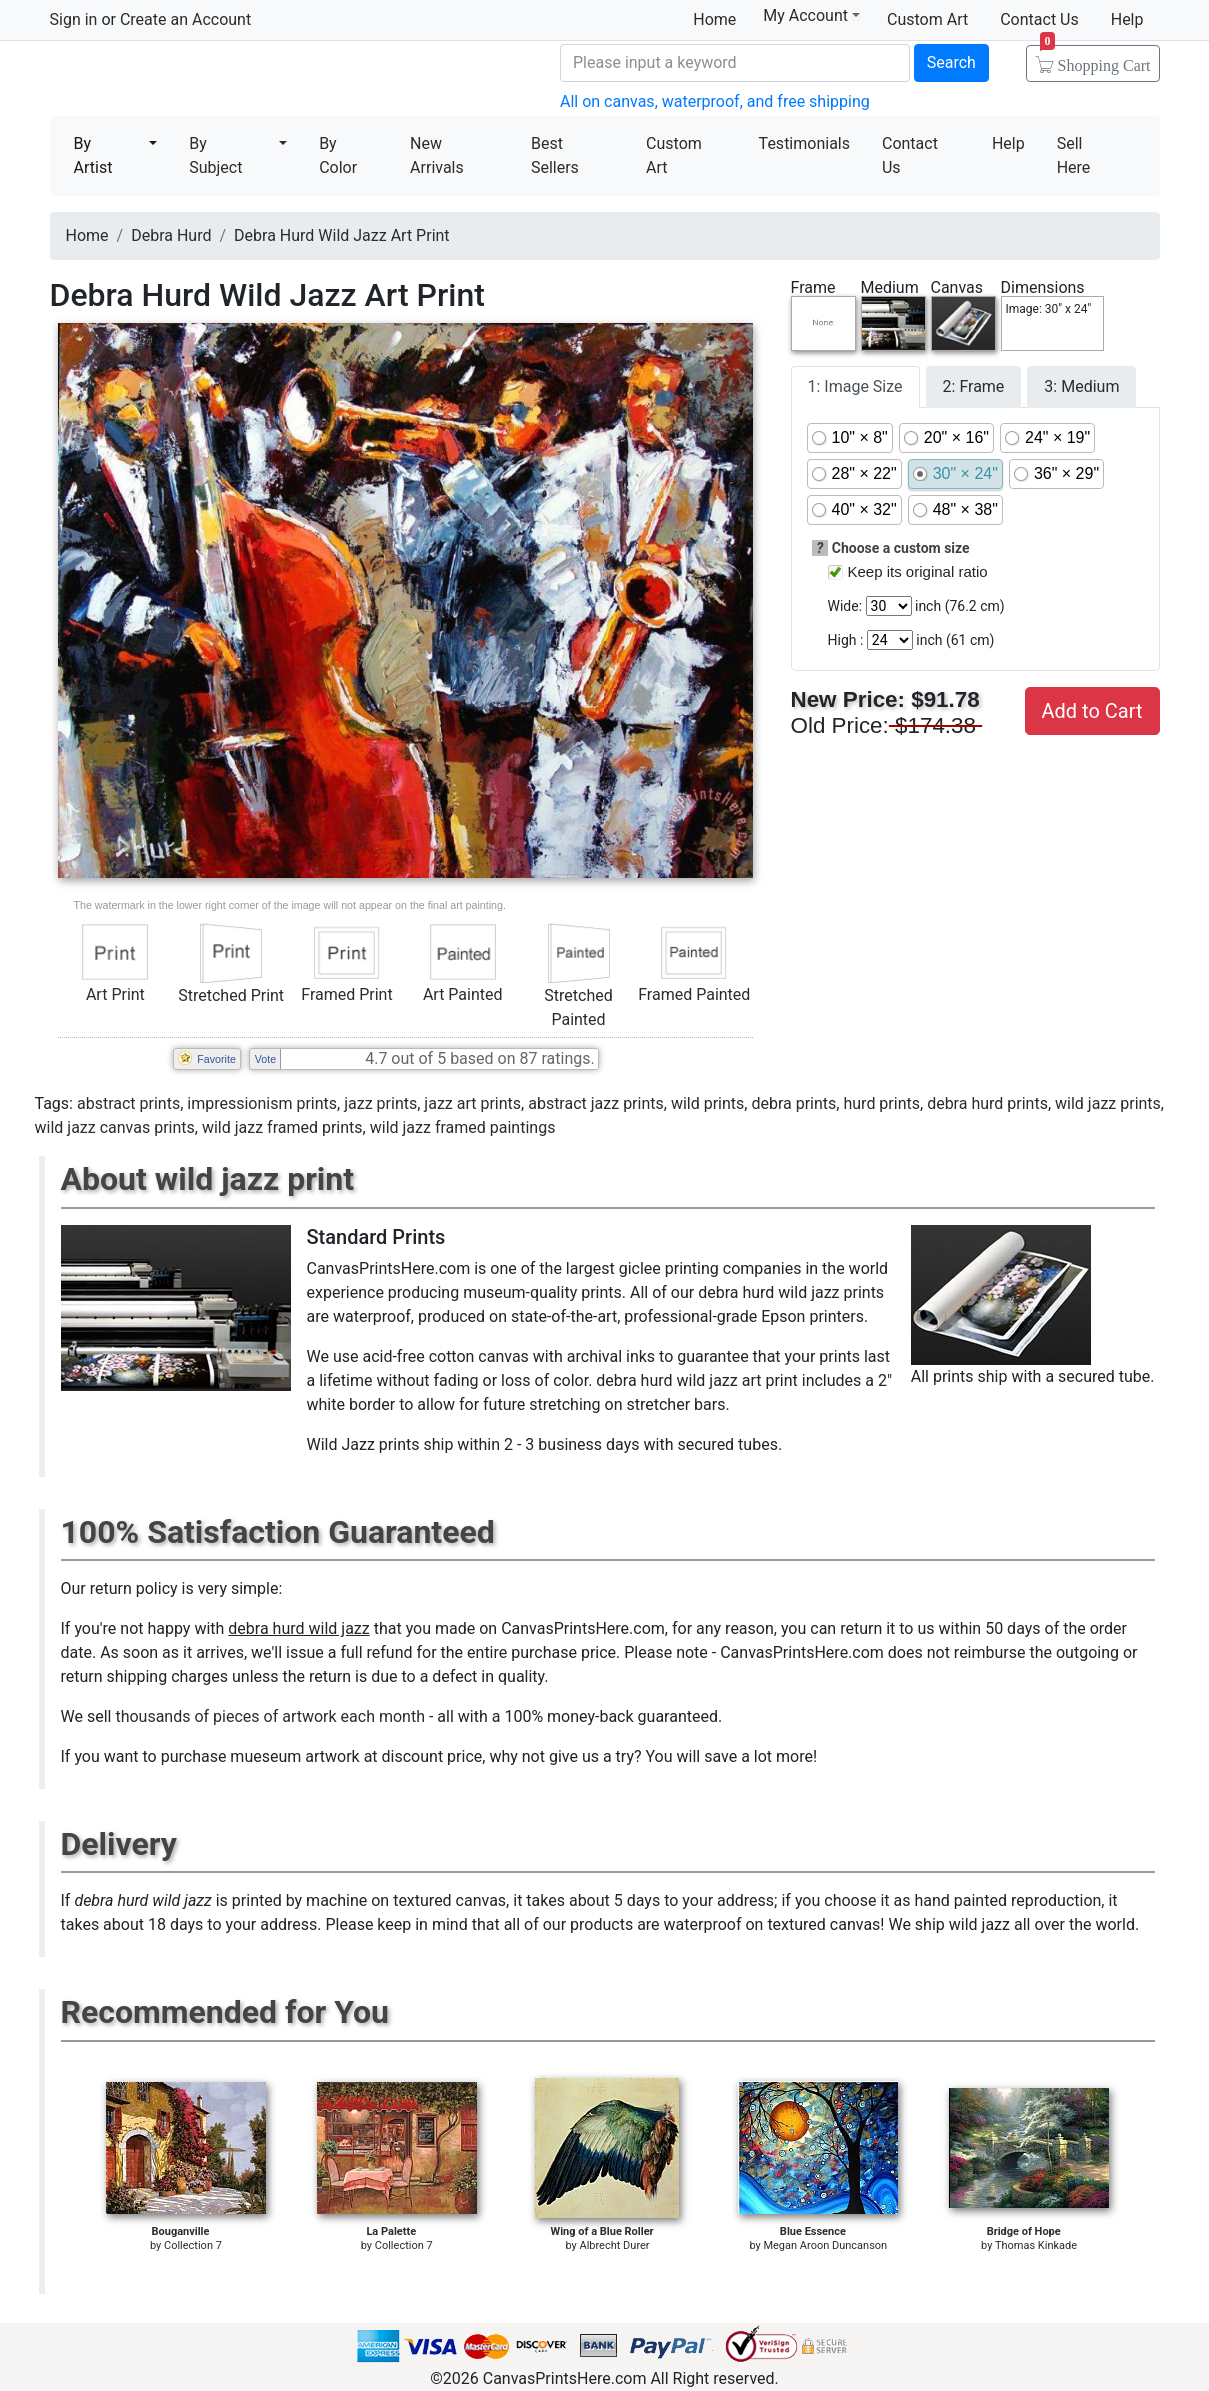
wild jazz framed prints (282, 1127)
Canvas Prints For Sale (195, 80)
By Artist (93, 155)
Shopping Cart (1095, 59)
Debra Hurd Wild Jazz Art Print (342, 235)
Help (1127, 19)
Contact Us (1039, 19)
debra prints (793, 1103)
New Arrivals (437, 155)
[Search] (735, 63)
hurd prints (881, 1103)
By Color (338, 155)
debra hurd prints (987, 1103)
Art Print (115, 994)
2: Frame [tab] (974, 386)
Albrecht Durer (614, 2245)
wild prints (707, 1103)
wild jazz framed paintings (463, 1127)
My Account (811, 15)
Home (714, 19)
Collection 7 (193, 2245)
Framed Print (346, 994)
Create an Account (185, 19)
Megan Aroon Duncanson (825, 2245)
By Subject (215, 155)
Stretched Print (231, 995)
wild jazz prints (1108, 1103)
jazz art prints (472, 1103)
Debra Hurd (171, 235)
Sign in (74, 19)
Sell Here (1074, 155)
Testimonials (804, 143)
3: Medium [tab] (1081, 386)
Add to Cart (1092, 711)
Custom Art (927, 19)
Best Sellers (555, 155)
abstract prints (128, 1103)
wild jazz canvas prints (115, 1127)
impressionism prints (262, 1103)
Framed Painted (694, 994)
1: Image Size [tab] (855, 386)
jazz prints (380, 1103)
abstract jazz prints (596, 1103)
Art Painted (463, 994)
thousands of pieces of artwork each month (270, 1716)
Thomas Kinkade (1036, 2245)
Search (951, 62)
